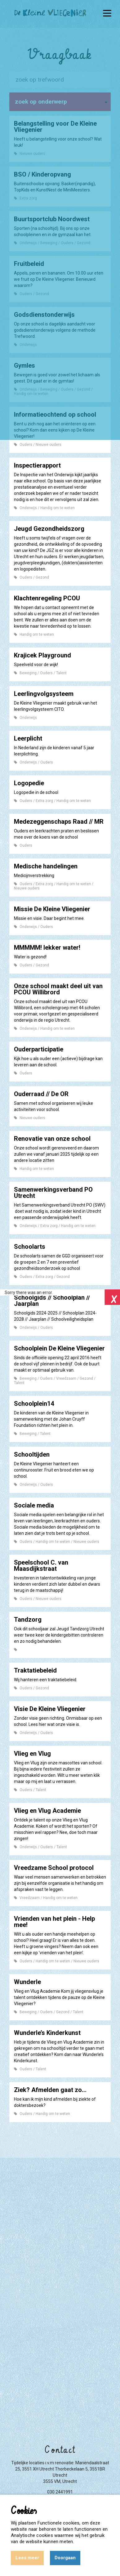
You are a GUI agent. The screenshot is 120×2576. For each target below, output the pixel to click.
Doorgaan (65, 2557)
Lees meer (27, 2557)
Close (112, 1297)
